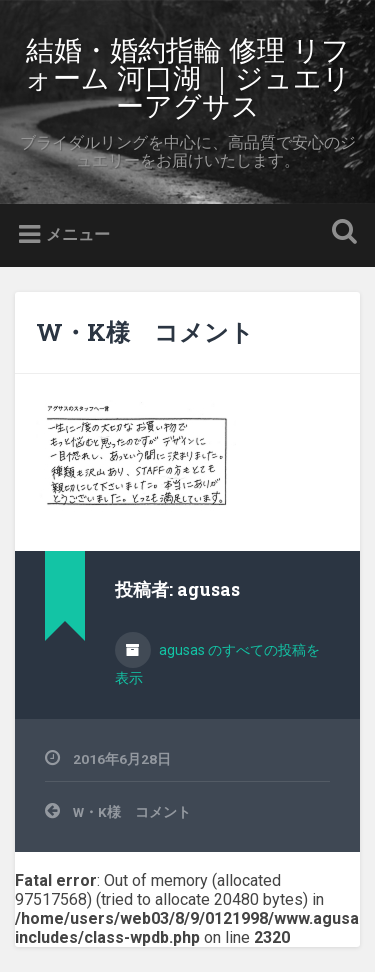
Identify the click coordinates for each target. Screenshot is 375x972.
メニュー (78, 234)
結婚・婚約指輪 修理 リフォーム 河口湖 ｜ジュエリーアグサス (187, 76)
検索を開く (340, 233)
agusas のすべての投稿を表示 (217, 664)
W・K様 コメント (145, 332)
